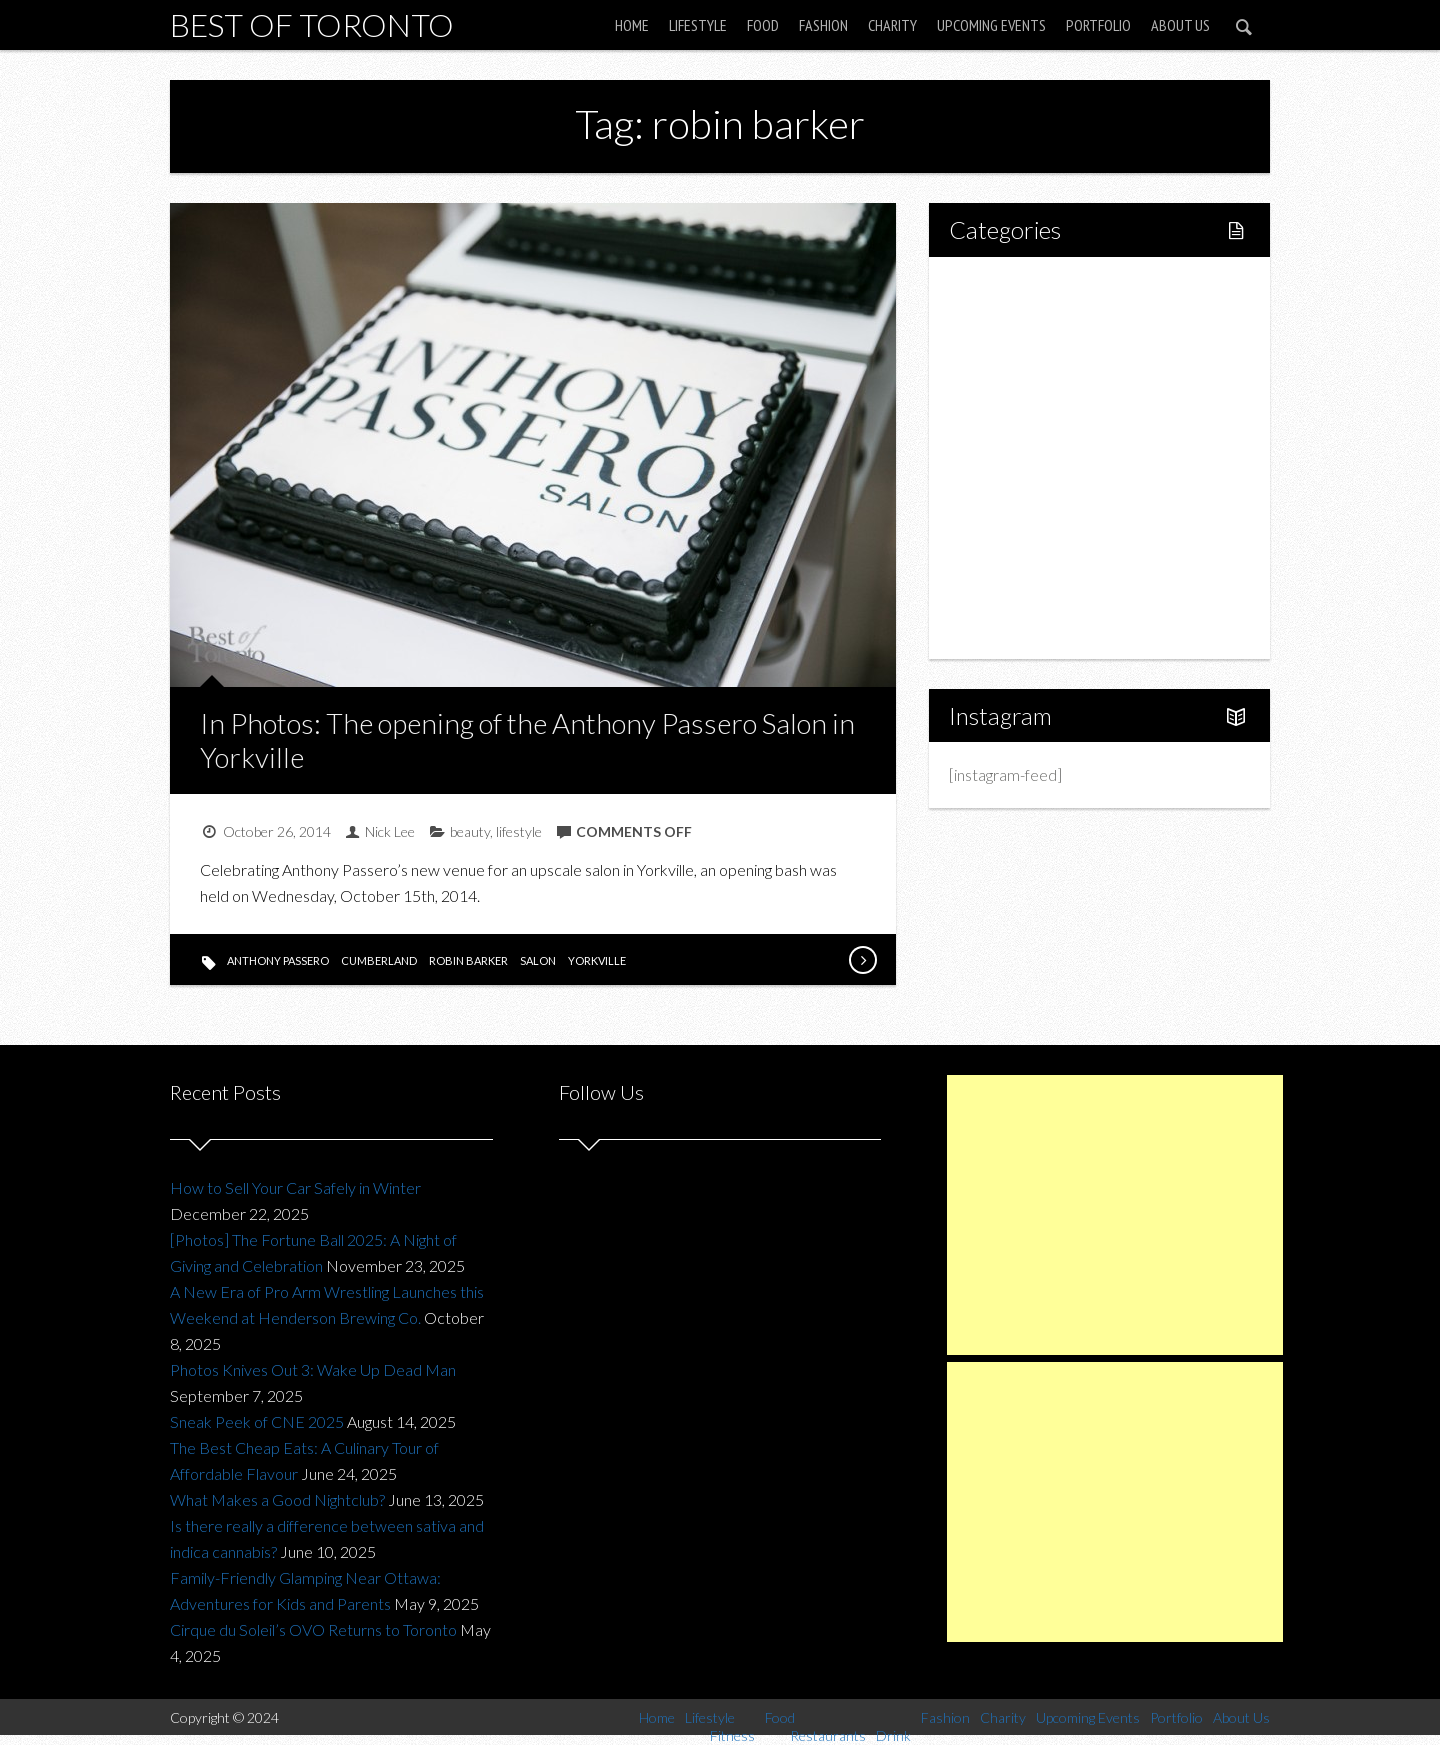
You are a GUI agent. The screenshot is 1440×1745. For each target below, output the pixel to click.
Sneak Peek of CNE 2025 (257, 1421)
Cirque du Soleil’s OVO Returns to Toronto (313, 1629)
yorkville (597, 960)
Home (632, 25)
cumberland (379, 960)
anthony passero (278, 960)
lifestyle (519, 831)
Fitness (1016, 355)
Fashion (823, 25)
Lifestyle (698, 25)
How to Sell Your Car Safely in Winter (295, 1187)
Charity (892, 25)
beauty (470, 831)
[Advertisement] (1115, 1215)
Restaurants (1032, 423)
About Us (1180, 25)
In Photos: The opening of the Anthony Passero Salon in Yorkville (527, 740)
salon (538, 960)
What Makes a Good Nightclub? (277, 1499)
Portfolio (1098, 25)
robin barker (468, 960)
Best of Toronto (312, 24)
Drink (1010, 457)
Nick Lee (390, 831)
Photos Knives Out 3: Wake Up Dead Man (313, 1369)
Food (763, 25)
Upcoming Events (991, 25)
